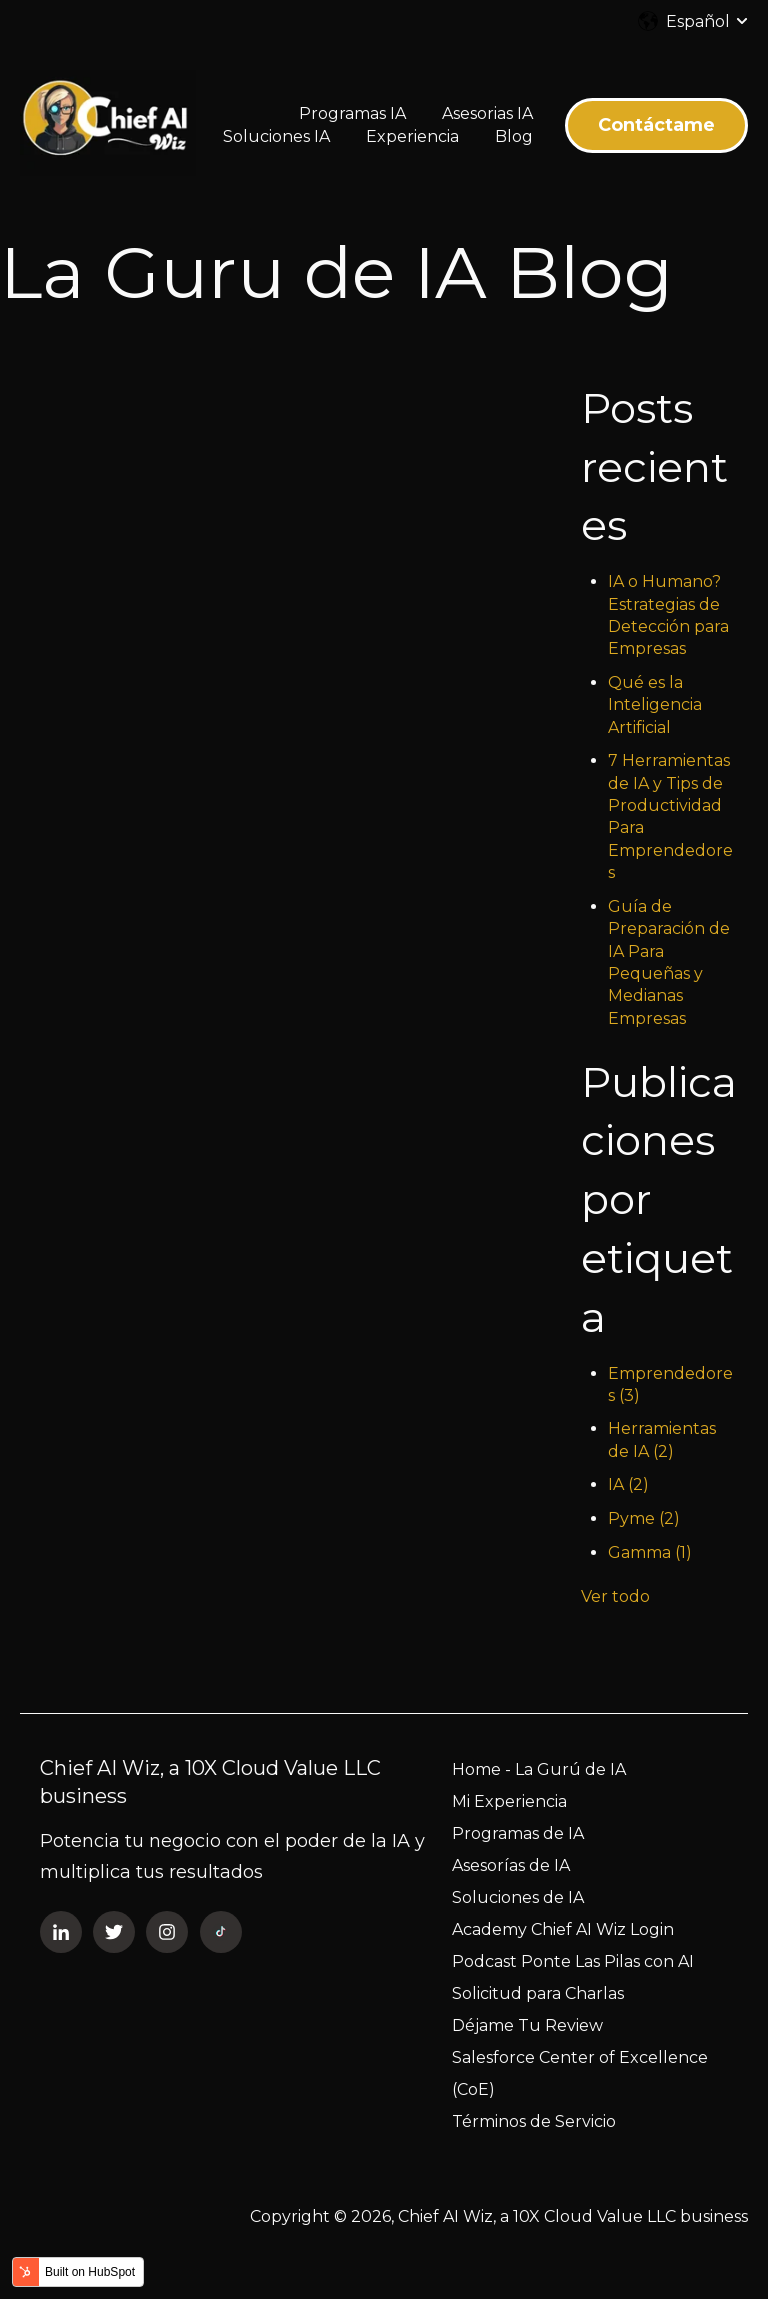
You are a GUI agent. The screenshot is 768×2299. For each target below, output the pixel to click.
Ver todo (615, 1596)
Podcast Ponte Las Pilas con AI (573, 1961)
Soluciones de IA (518, 1897)
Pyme (644, 1518)
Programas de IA (518, 1833)
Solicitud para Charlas (538, 1993)
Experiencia (412, 136)
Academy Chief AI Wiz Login (563, 1929)
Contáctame (656, 125)
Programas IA (352, 113)
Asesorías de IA (511, 1865)
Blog (514, 136)
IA (628, 1484)
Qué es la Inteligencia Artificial (655, 705)
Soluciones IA (276, 136)
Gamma (650, 1552)
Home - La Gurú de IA (539, 1769)
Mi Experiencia (509, 1801)
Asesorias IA (487, 113)
